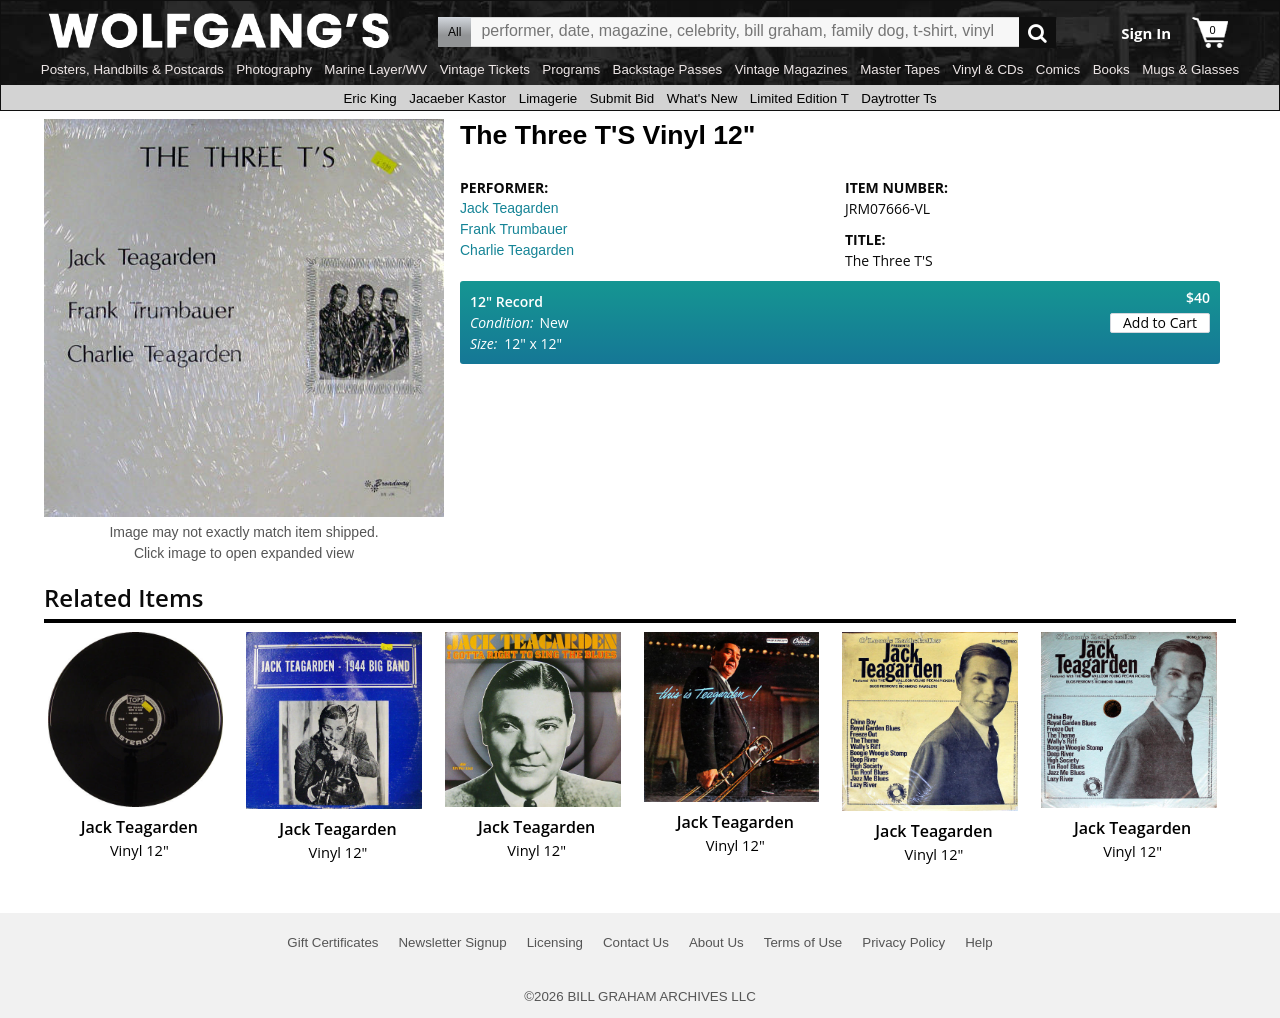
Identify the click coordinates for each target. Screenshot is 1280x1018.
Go (1037, 32)
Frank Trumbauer (513, 229)
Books (1111, 69)
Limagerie (548, 98)
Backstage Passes (668, 69)
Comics (1058, 69)
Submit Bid (622, 98)
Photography (274, 69)
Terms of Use (803, 942)
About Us (716, 942)
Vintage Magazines (791, 69)
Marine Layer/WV (375, 69)
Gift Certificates (332, 942)
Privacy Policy (903, 942)
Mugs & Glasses (1190, 69)
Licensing (555, 942)
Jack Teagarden (509, 208)
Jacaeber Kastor (457, 98)
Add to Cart (1160, 322)
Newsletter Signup (452, 942)
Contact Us (636, 942)
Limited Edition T (799, 98)
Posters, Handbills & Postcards (132, 69)
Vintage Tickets (485, 69)
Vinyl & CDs (987, 69)
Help (978, 942)
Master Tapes (900, 69)
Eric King (369, 98)
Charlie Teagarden (517, 250)
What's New (702, 98)
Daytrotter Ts (898, 98)
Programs (571, 69)
